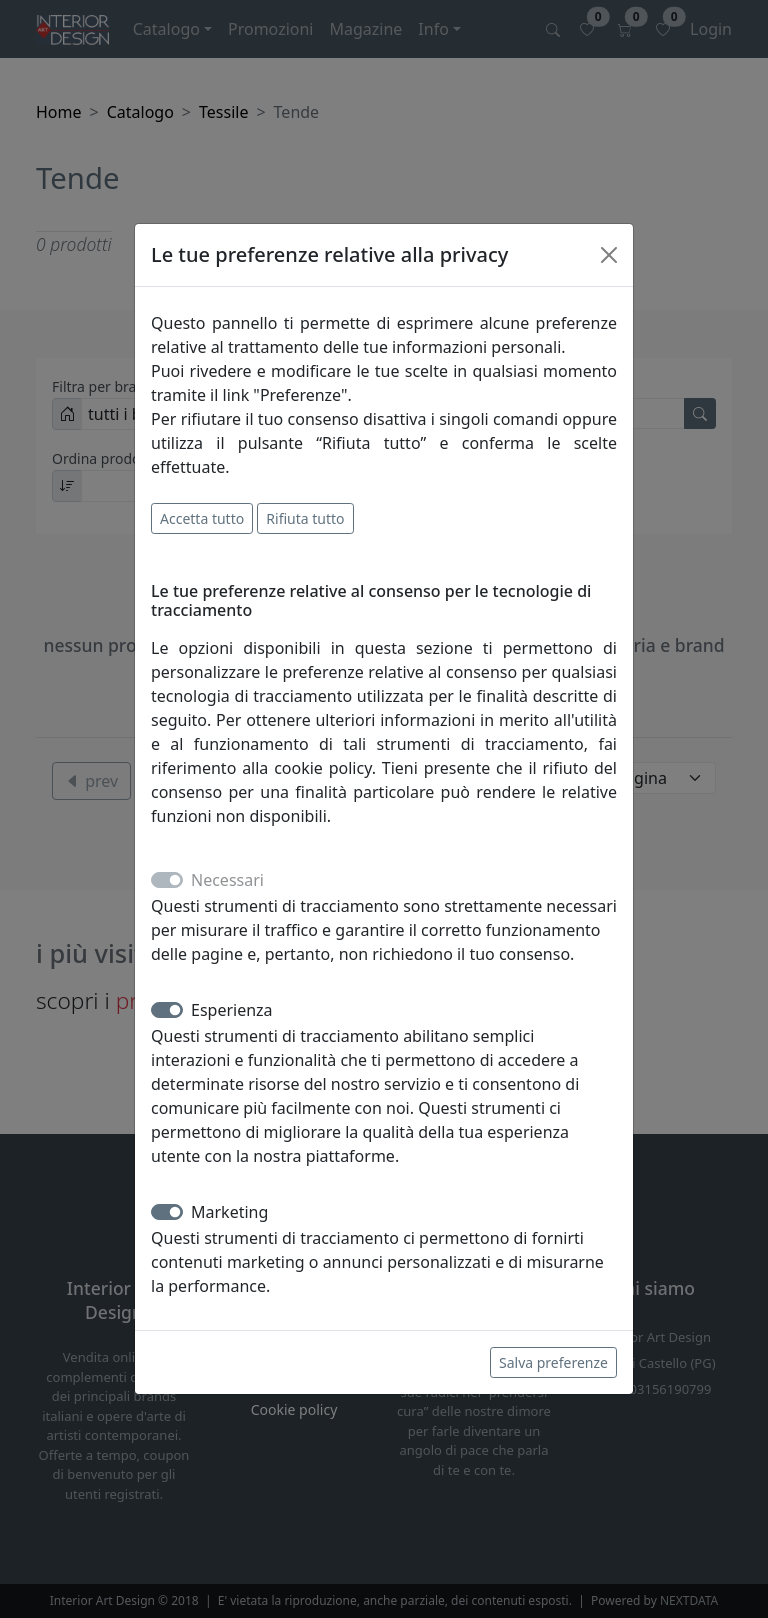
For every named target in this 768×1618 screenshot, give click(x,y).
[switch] (167, 1010)
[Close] (609, 255)
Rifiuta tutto (305, 518)
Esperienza (232, 1010)
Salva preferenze (553, 1362)
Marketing (229, 1212)
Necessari (227, 880)
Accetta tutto (202, 518)
